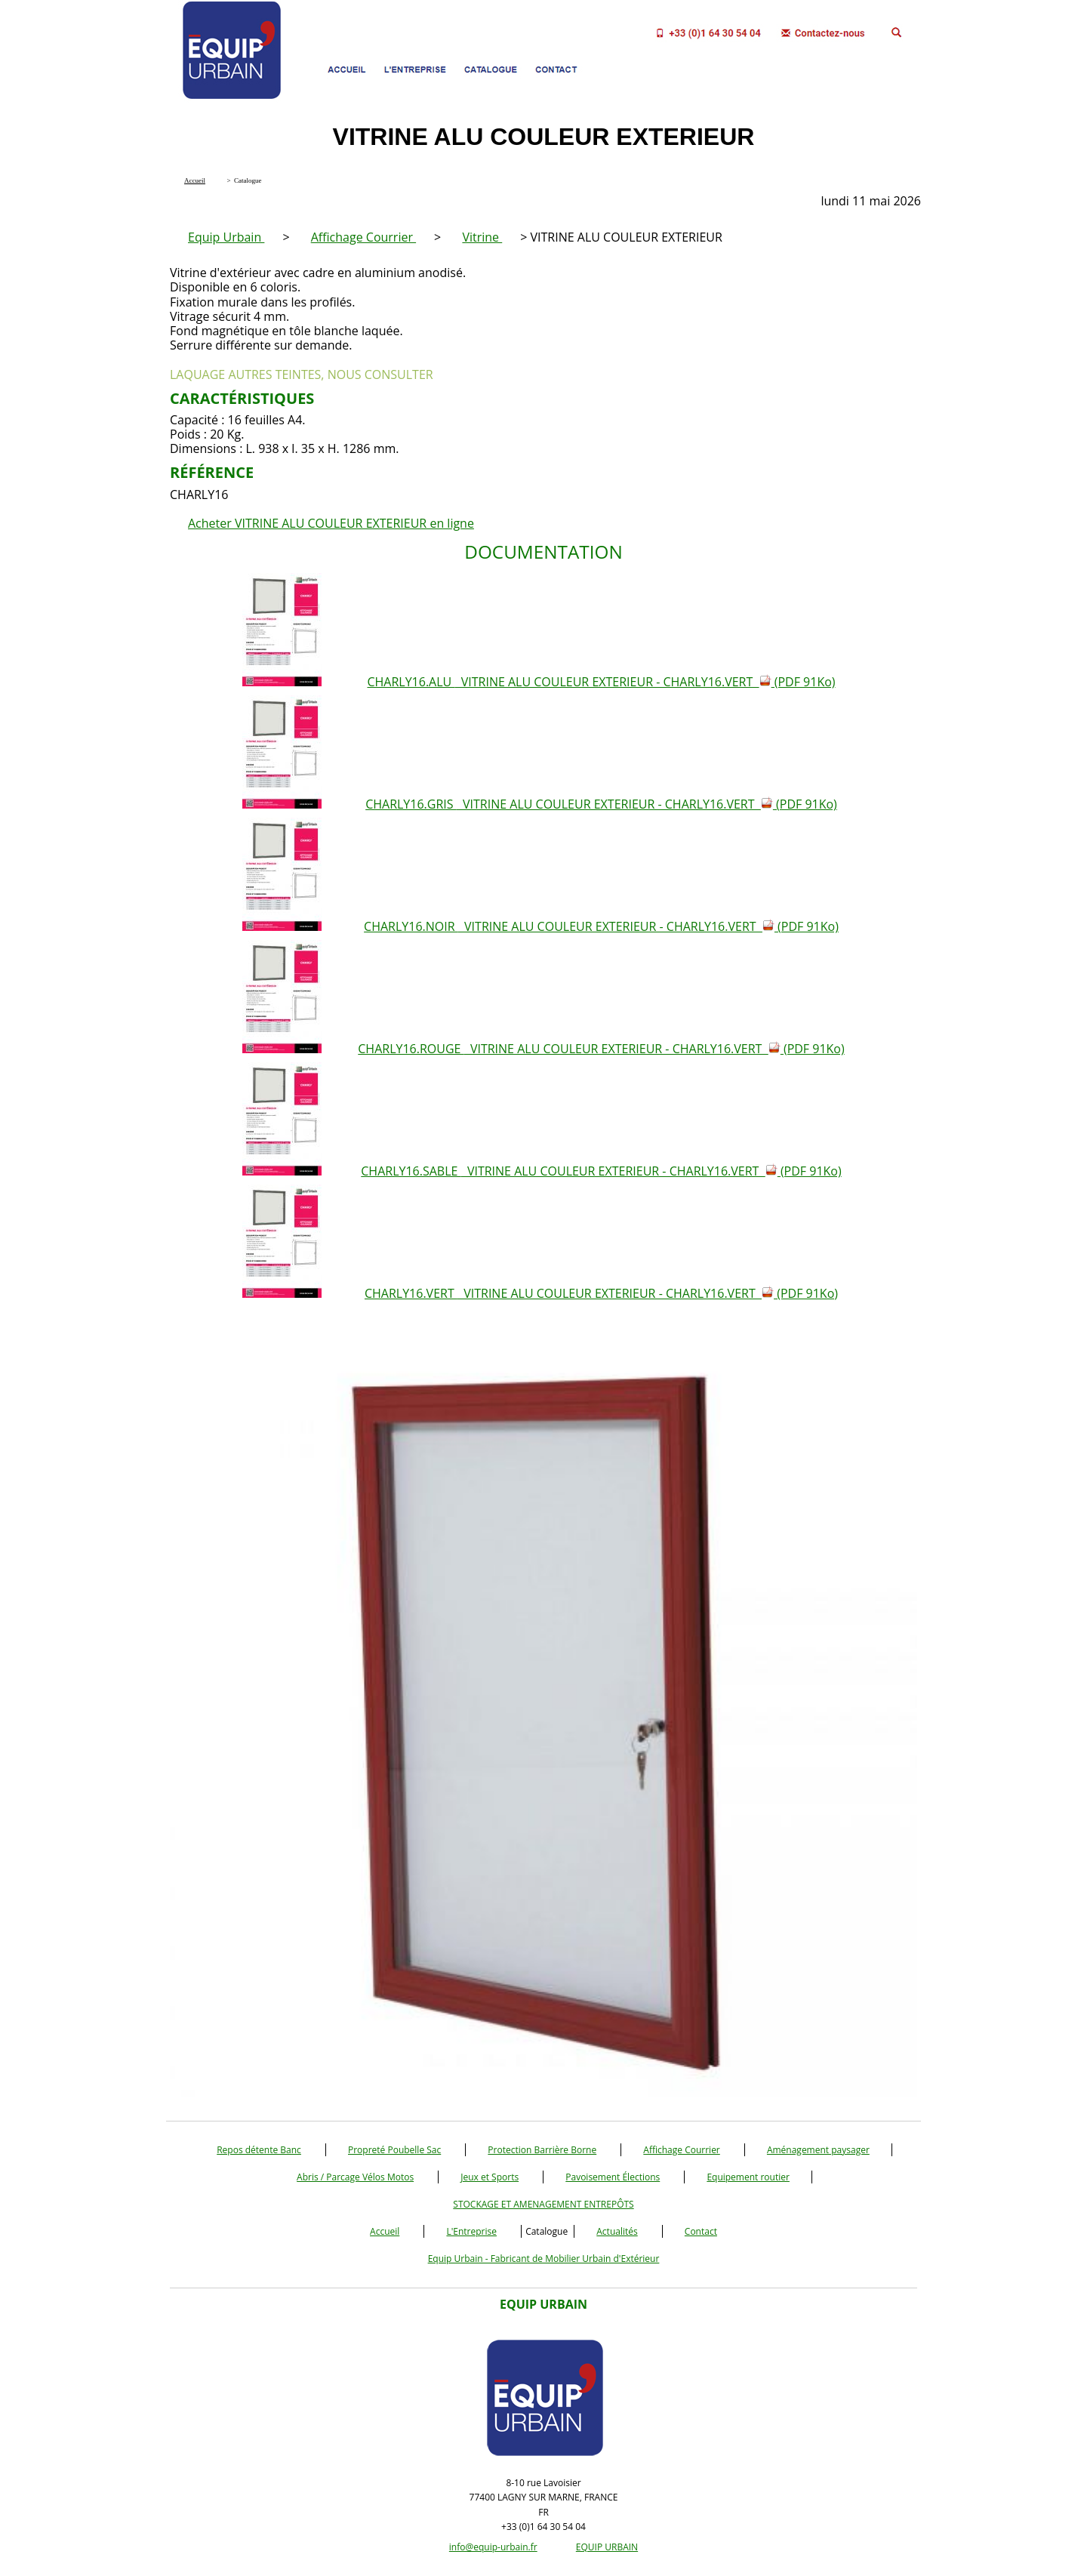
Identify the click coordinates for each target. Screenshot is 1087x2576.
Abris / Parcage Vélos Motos (355, 2177)
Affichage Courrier (363, 237)
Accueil (384, 2231)
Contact (701, 2231)
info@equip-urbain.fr (493, 2547)
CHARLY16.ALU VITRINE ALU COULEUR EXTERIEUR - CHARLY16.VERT (601, 681)
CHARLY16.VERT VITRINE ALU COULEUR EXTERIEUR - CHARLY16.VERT (601, 1293)
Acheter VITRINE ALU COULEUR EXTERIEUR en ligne (331, 523)
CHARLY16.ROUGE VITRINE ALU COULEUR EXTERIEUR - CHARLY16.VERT (601, 1048)
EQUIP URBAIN (607, 2547)
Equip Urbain (226, 237)
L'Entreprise (471, 2231)
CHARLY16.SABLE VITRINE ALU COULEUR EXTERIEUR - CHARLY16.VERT (601, 1171)
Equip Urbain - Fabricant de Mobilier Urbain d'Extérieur (544, 2258)
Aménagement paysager (818, 2149)
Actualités (616, 2231)
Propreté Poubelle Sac (394, 2149)
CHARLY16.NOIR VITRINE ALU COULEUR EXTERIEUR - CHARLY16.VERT (601, 926)
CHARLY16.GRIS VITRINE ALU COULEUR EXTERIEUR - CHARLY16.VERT (601, 804)
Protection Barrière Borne (542, 2149)
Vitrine (482, 237)
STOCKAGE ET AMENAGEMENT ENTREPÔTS (543, 2204)
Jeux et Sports (489, 2177)
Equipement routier (748, 2177)
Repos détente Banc (259, 2149)
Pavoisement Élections (612, 2177)
